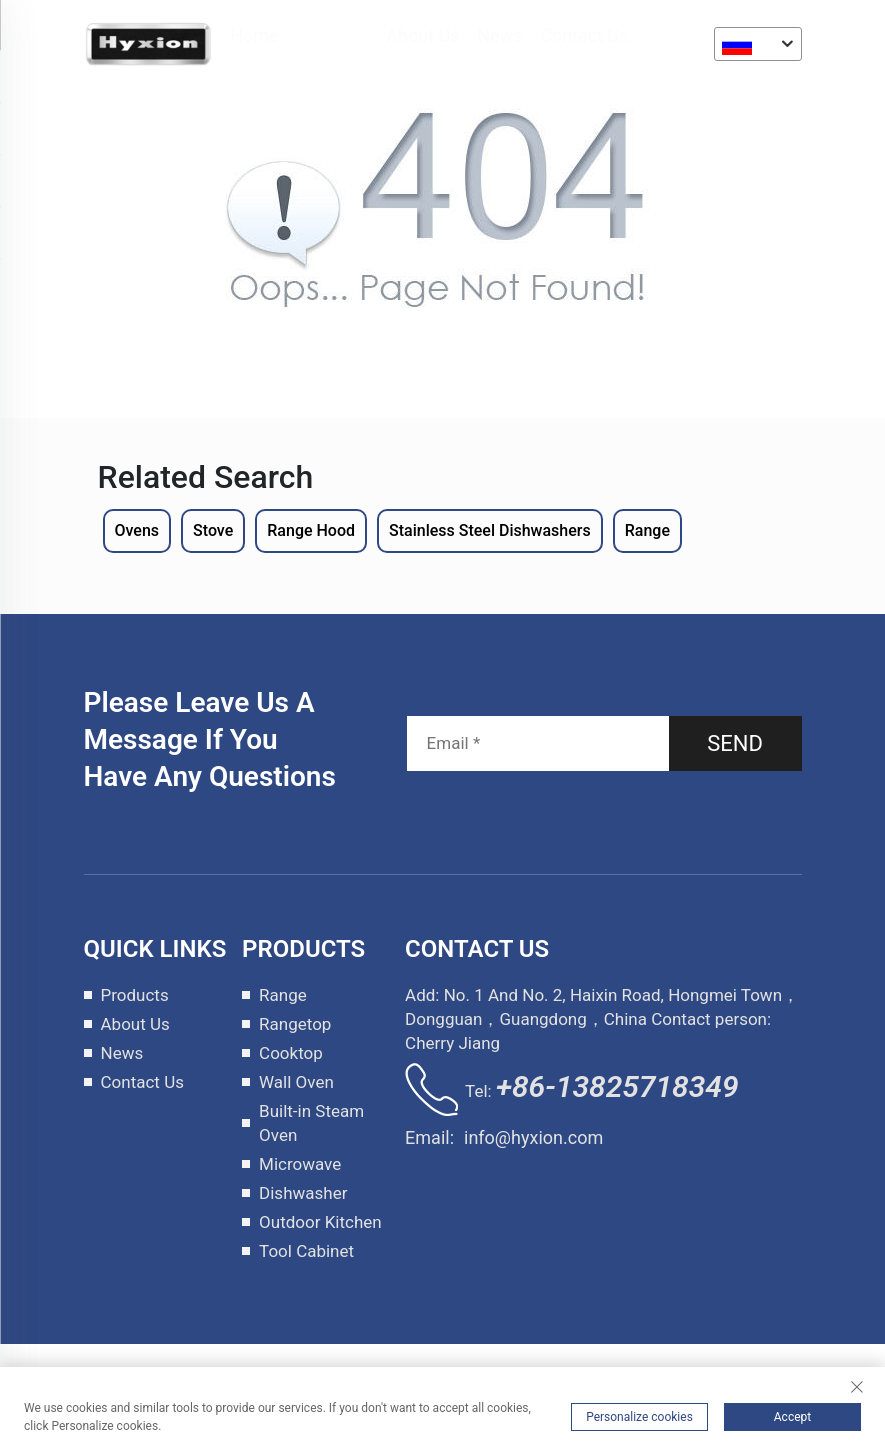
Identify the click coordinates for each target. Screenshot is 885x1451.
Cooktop (291, 1053)
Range (283, 995)
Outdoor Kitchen (320, 1222)
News (500, 35)
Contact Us (585, 35)
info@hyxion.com (533, 1137)
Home (255, 35)
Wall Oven (296, 1082)
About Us (423, 35)
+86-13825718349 (617, 1086)
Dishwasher (303, 1193)
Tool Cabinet (306, 1251)
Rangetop (295, 1024)
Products (333, 35)
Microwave (300, 1164)
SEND (735, 743)
